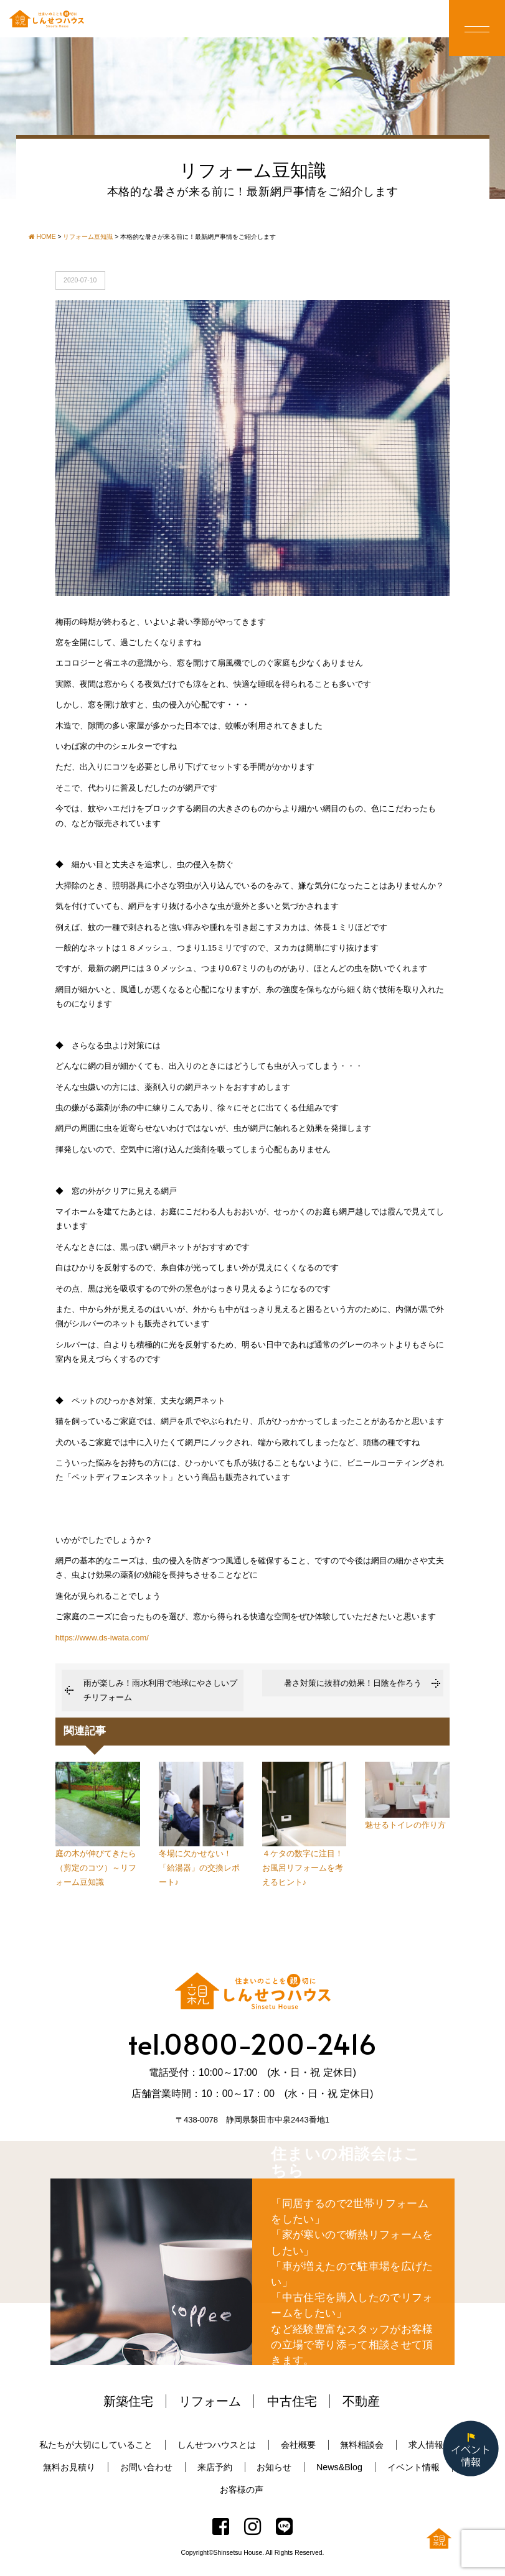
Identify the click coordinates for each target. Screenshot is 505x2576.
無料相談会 (362, 2445)
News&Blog (339, 2467)
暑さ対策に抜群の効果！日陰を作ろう (353, 1683)
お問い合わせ (146, 2467)
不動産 (361, 2401)
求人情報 (425, 2445)
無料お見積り (69, 2467)
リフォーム (210, 2401)
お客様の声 (241, 2490)
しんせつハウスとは (216, 2445)
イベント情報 (413, 2467)
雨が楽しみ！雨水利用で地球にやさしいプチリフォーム (160, 1690)
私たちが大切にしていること (96, 2445)
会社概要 (298, 2445)
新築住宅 (128, 2401)
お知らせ (274, 2467)
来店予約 (214, 2467)
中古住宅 (292, 2401)
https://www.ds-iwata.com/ (102, 1637)
